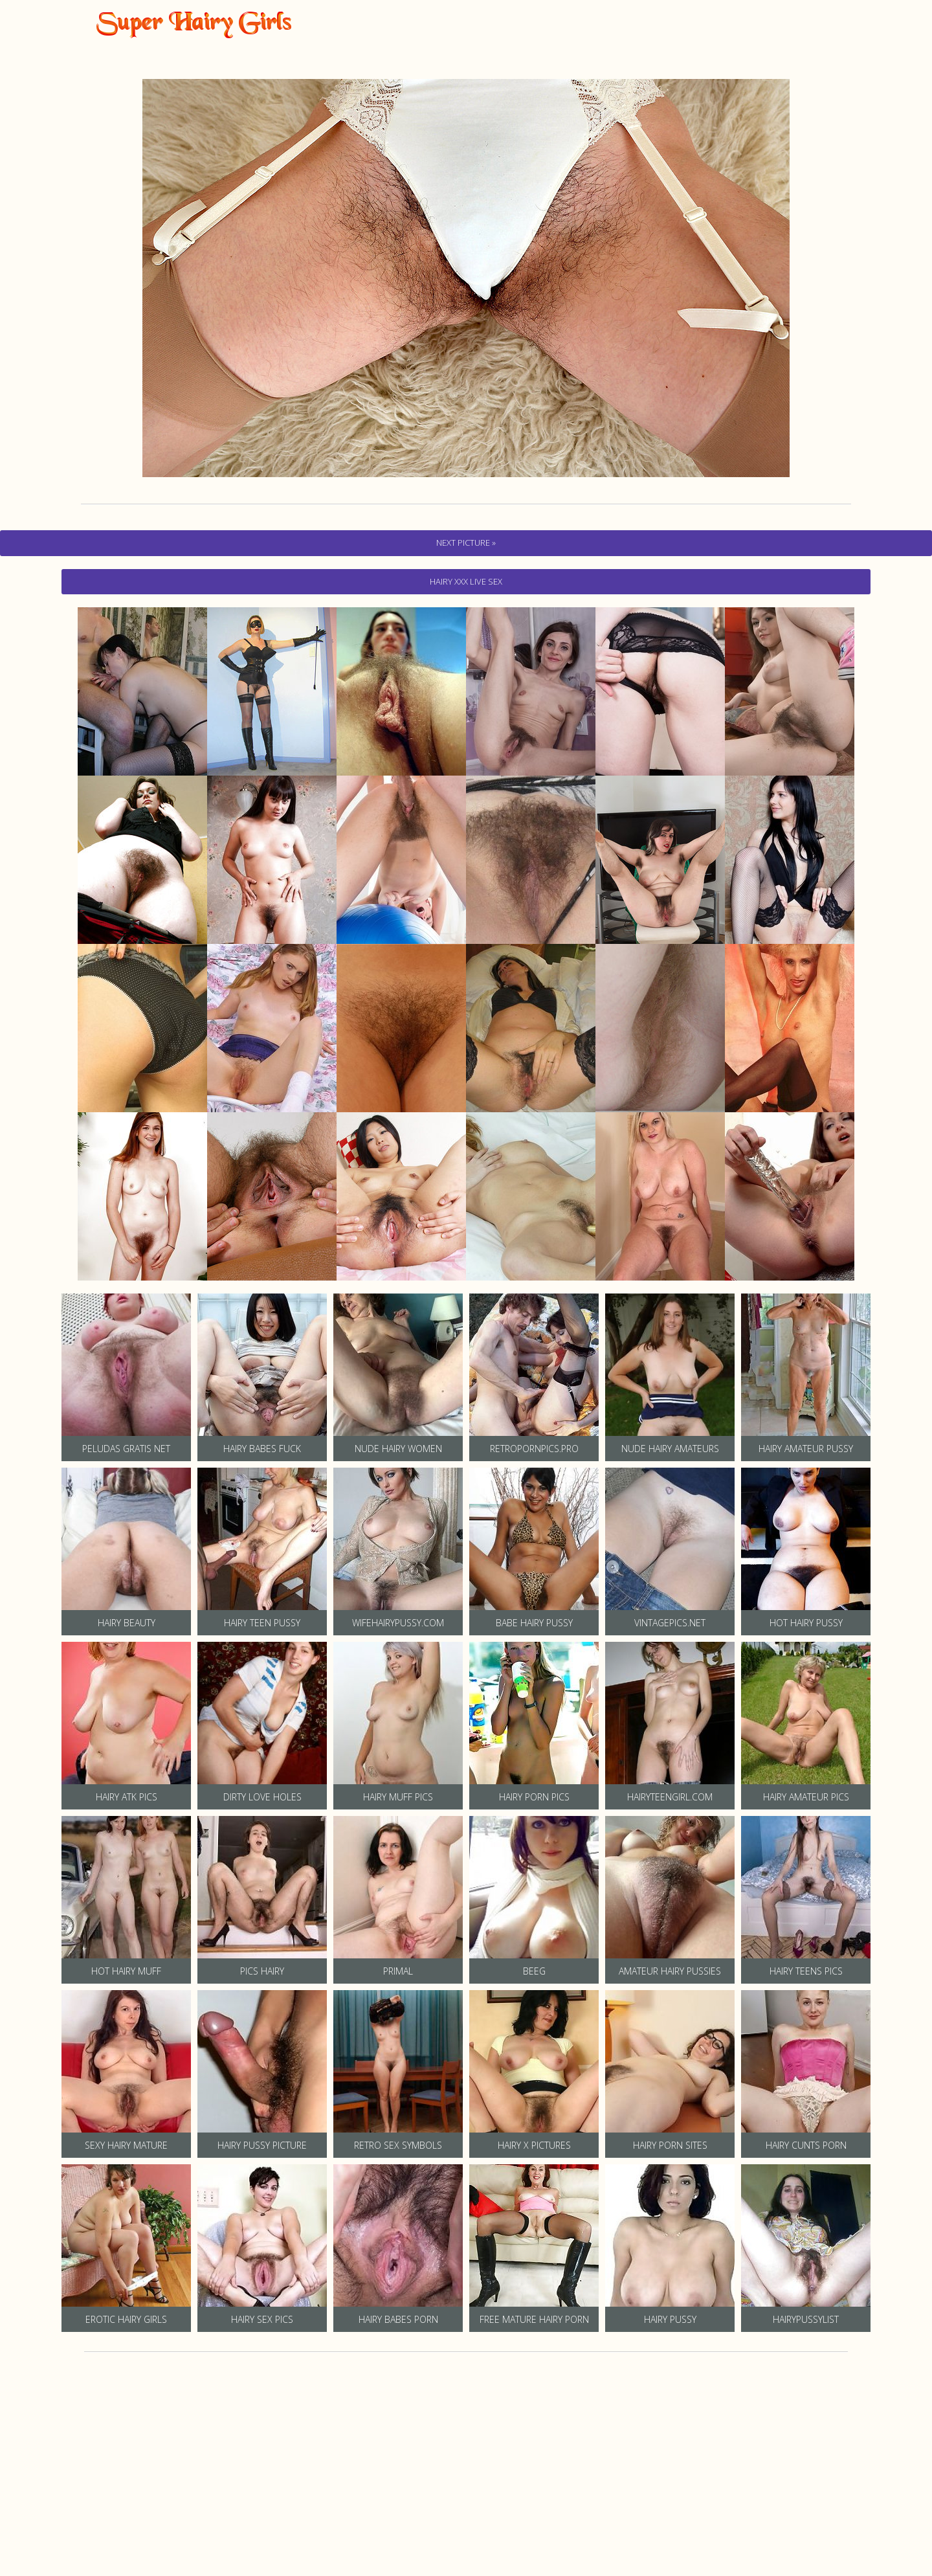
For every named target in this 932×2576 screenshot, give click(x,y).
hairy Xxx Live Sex (466, 581)
